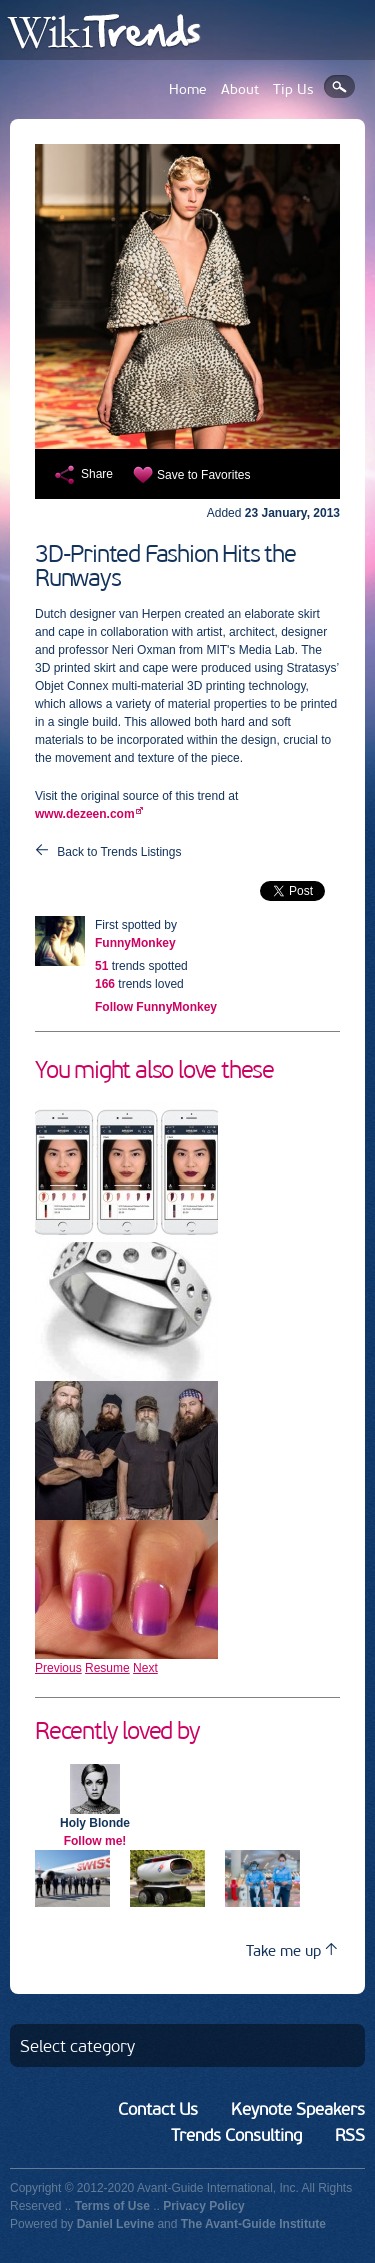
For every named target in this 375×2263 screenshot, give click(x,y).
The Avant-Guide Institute (253, 2224)
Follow (156, 1007)
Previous (58, 1668)
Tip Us (293, 89)
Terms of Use (112, 2206)
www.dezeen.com (85, 814)
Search (339, 86)
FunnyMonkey (135, 943)
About (240, 89)
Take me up (291, 1950)
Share (97, 474)
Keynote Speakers (298, 2109)
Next (145, 1668)
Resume (107, 1668)
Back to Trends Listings (119, 852)
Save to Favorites (203, 475)
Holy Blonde (95, 1823)
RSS (350, 2135)
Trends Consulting (236, 2135)
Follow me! (95, 1841)
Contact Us (158, 2109)
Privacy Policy (203, 2206)
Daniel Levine (115, 2224)
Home (188, 89)
